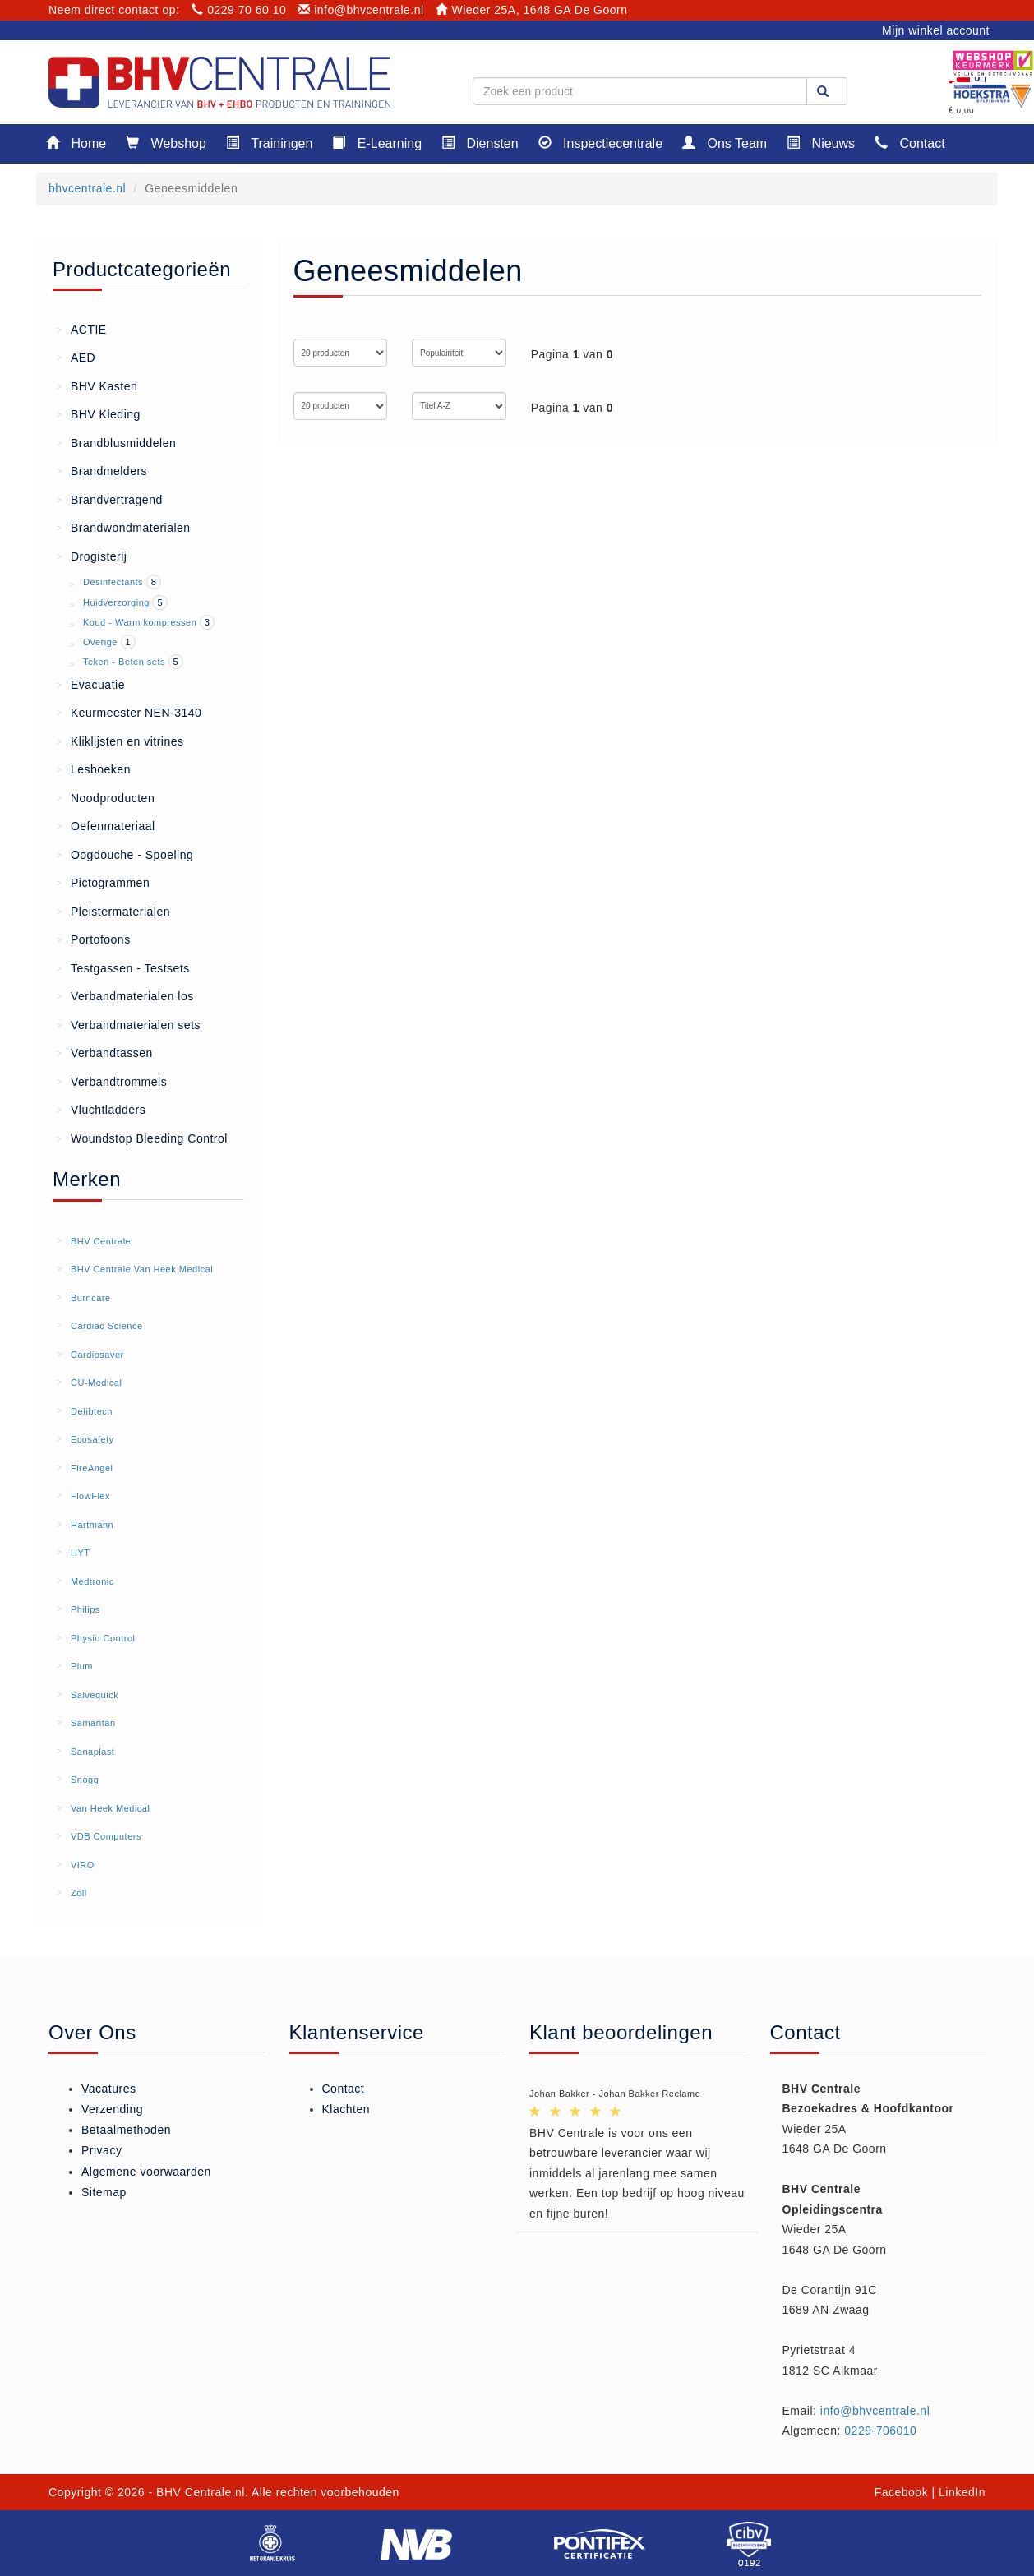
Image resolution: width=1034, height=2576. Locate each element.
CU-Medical (96, 1382)
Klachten (346, 2109)
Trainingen (269, 142)
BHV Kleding (99, 413)
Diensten (480, 142)
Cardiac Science (107, 1326)
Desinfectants (113, 582)
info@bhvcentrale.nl (361, 9)
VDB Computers (106, 1836)
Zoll (79, 1893)
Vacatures (108, 2088)
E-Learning (377, 142)
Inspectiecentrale (600, 142)
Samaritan (93, 1723)
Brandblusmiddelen (116, 442)
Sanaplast (92, 1752)
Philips (85, 1609)
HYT (80, 1553)
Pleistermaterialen (113, 911)
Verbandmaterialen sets (129, 1024)
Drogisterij (92, 556)
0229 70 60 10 (239, 9)
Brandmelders (102, 470)
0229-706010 (880, 2430)
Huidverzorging (116, 602)
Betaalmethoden (126, 2129)
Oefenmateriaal (106, 825)
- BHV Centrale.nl (197, 2492)
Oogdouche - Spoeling (125, 854)
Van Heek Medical (110, 1808)
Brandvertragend (110, 499)
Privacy (101, 2150)
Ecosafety (92, 1439)
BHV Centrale (101, 1241)
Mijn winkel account (936, 30)
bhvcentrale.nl (87, 188)
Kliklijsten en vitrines (120, 741)
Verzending (112, 2109)
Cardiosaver (97, 1355)
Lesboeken (94, 768)
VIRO (83, 1865)
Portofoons (94, 939)
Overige (100, 642)
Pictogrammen (103, 882)
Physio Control (103, 1638)
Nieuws (821, 142)
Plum (82, 1666)
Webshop (166, 142)
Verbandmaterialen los (125, 995)
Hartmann (92, 1525)
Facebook (901, 2492)
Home (76, 142)
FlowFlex (90, 1496)
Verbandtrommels (112, 1081)
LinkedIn (962, 2492)
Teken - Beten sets (124, 662)
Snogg (85, 1779)
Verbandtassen (105, 1052)
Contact (910, 142)
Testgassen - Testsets (123, 967)
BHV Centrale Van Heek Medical (142, 1269)
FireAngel (92, 1468)
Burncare (91, 1298)
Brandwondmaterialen (124, 527)
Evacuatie (91, 684)
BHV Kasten (97, 385)
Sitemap (104, 2192)
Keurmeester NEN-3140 (129, 712)
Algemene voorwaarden (146, 2171)
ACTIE (82, 329)
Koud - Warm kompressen (139, 622)
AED (76, 357)
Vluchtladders (101, 1109)
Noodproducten (106, 797)
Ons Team (724, 142)
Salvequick (94, 1695)
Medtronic (92, 1581)
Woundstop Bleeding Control (142, 1138)
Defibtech (92, 1411)
